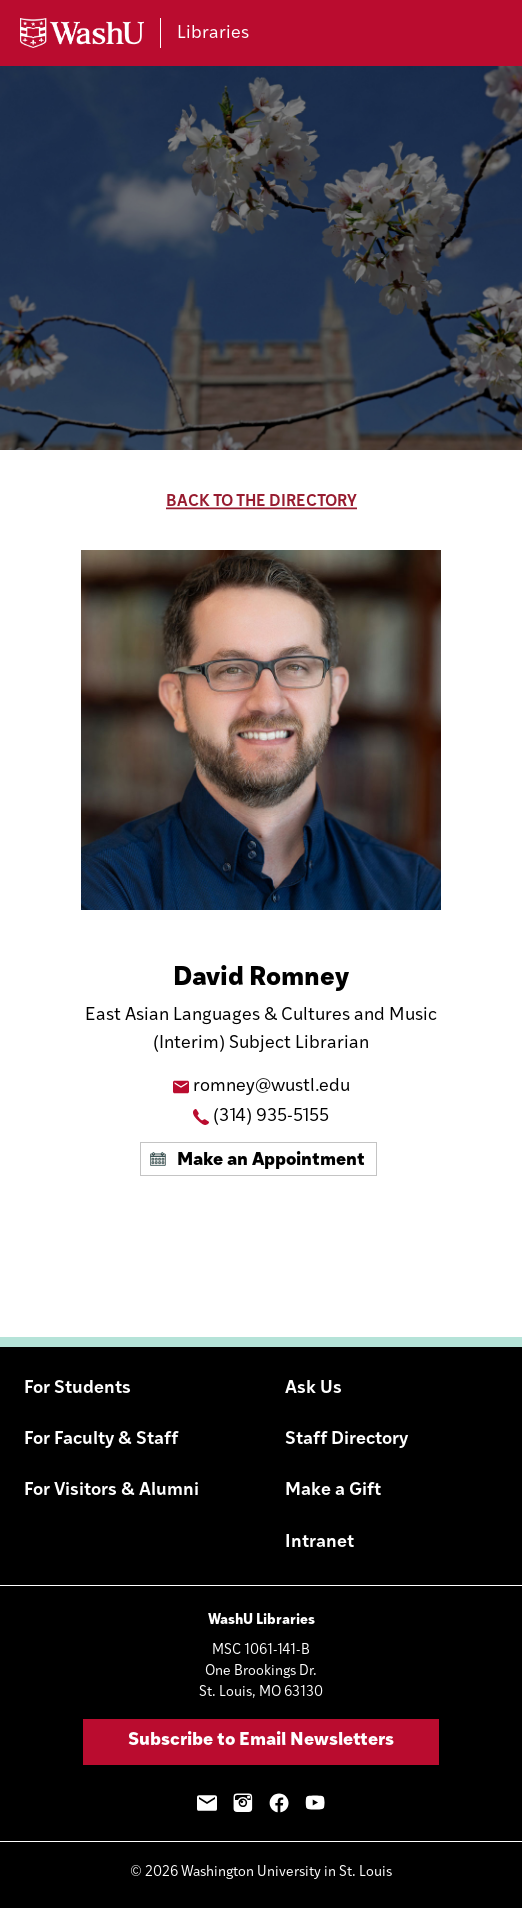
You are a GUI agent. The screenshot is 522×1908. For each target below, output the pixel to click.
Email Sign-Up (207, 1803)
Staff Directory (346, 1439)
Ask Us (313, 1388)
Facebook (279, 1803)
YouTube (315, 1803)
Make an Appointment (271, 1160)
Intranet (319, 1542)
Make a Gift (333, 1490)
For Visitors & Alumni (111, 1490)
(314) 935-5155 (271, 1116)
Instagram (243, 1803)
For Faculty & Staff (101, 1439)
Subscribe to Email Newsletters (261, 1740)
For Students (77, 1388)
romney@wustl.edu (271, 1086)
